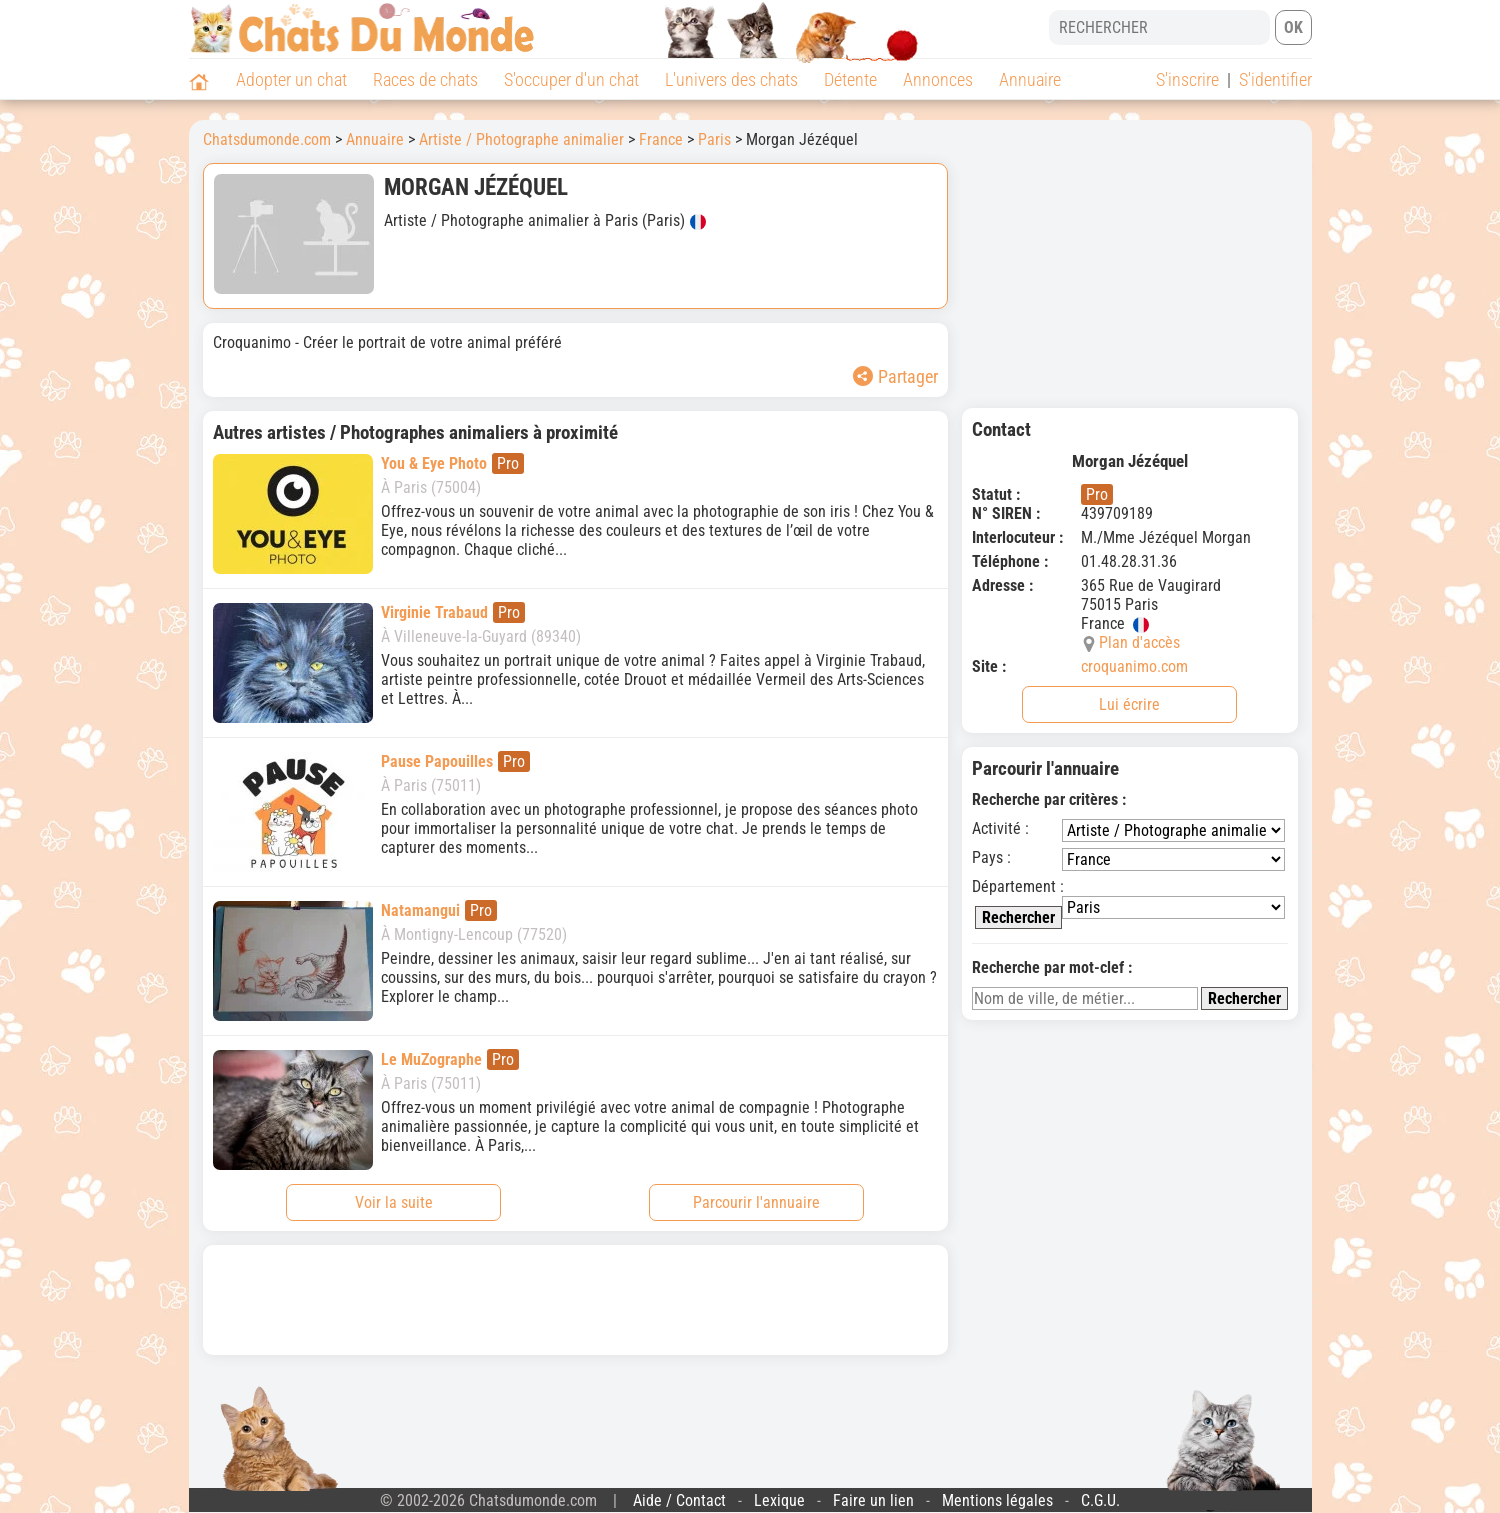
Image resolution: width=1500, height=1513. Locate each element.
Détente (850, 79)
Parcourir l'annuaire (756, 1202)
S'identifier (1275, 79)
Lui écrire (1129, 704)
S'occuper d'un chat (571, 79)
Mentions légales (997, 1500)
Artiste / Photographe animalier (521, 139)
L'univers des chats (731, 79)
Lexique (779, 1500)
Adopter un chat (291, 79)
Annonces (938, 79)
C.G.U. (1100, 1500)
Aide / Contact (679, 1500)
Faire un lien (873, 1500)
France (661, 139)
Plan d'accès (1139, 642)
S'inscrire (1187, 79)
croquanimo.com (1134, 666)
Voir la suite (394, 1202)
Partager (895, 376)
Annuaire (1030, 79)
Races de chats (425, 79)
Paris (714, 139)
